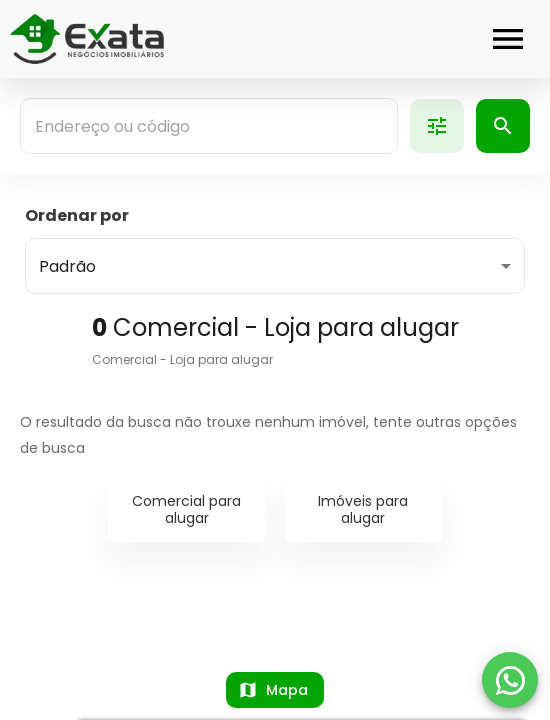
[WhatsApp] (510, 680)
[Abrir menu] (508, 39)
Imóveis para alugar (363, 509)
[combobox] (209, 126)
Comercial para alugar (186, 509)
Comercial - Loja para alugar (182, 359)
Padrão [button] (67, 266)
